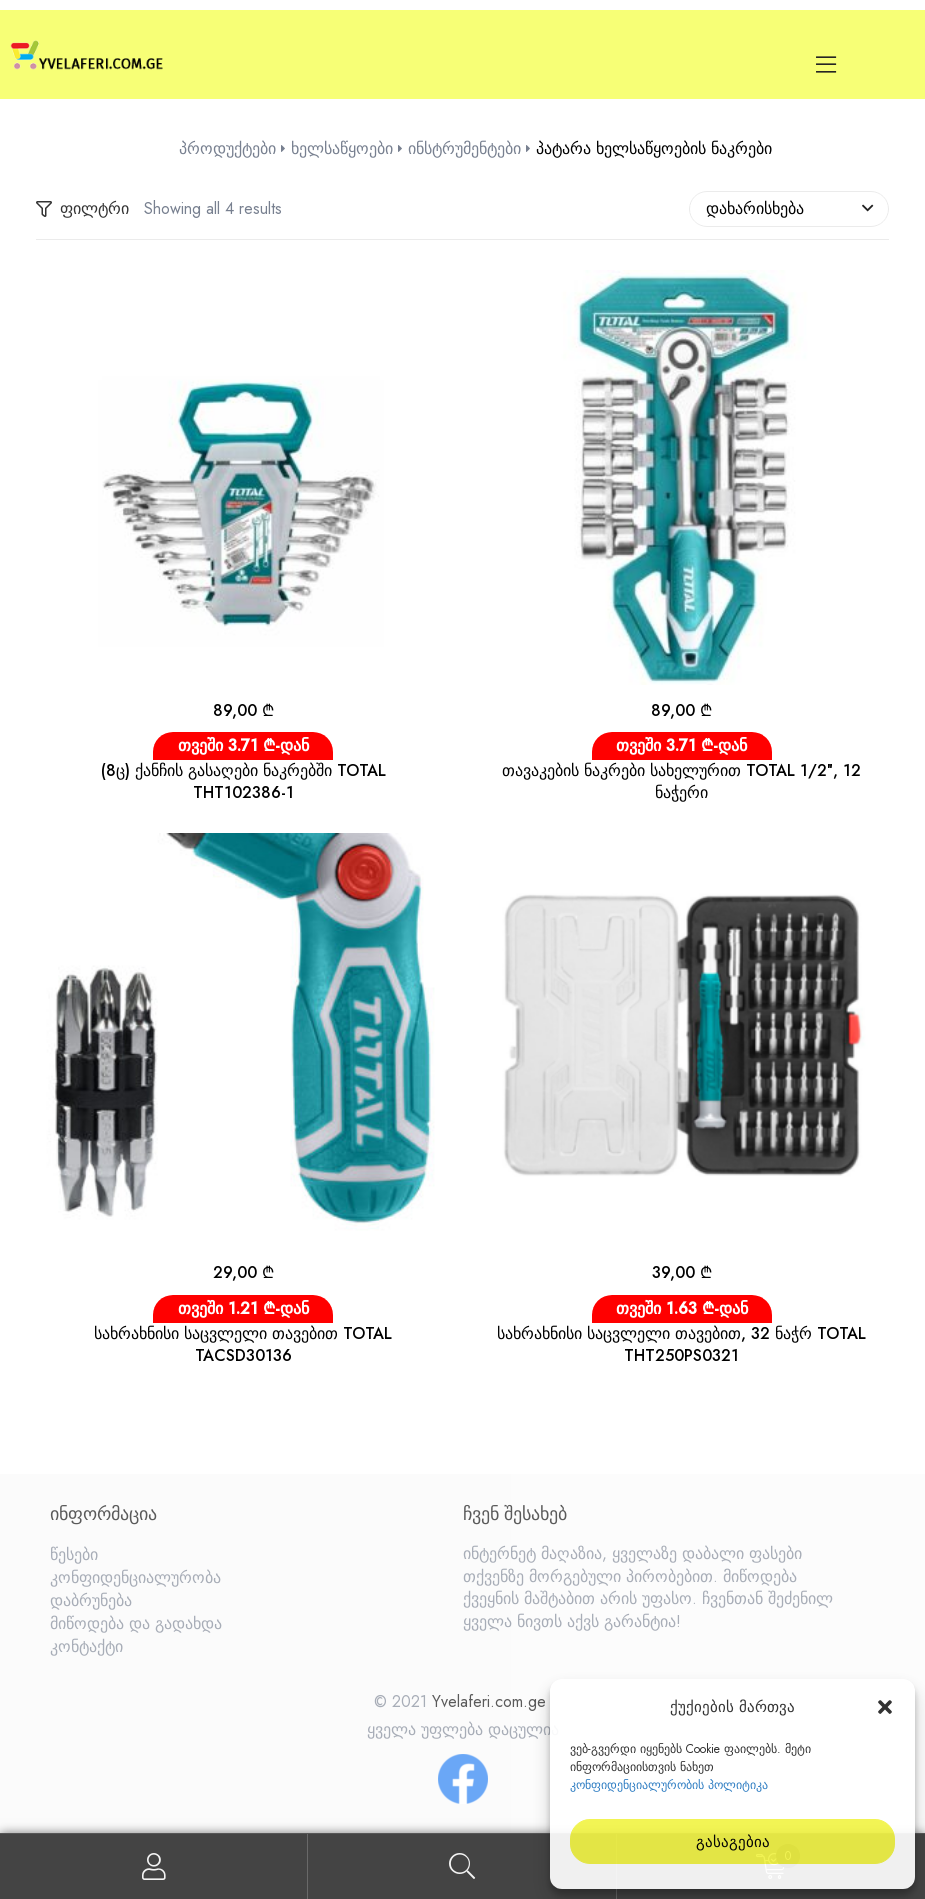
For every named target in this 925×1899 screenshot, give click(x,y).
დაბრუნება (91, 1600)
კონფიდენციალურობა (135, 1577)
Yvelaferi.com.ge (489, 1701)
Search (462, 1866)
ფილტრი (82, 209)
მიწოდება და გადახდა (136, 1623)
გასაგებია (733, 1842)
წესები (74, 1554)
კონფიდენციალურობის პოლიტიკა (669, 1785)
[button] (885, 1707)
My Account (154, 1866)
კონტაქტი (86, 1646)
